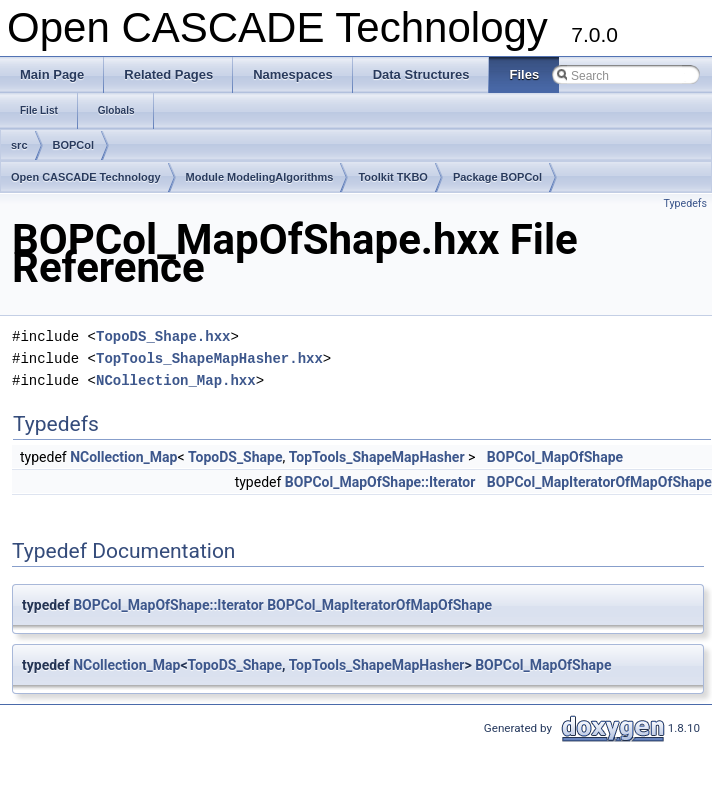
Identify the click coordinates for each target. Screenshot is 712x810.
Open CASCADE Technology (86, 177)
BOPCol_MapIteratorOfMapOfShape (599, 482)
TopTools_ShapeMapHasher (377, 457)
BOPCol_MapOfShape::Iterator (380, 482)
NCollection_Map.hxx (176, 380)
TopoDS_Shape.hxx (163, 336)
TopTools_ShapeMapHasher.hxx (209, 358)
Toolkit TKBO (392, 177)
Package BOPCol (497, 177)
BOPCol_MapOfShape (555, 457)
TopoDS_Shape (235, 457)
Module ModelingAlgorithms (260, 177)
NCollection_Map (123, 457)
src (19, 145)
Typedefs (685, 203)
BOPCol (74, 145)
